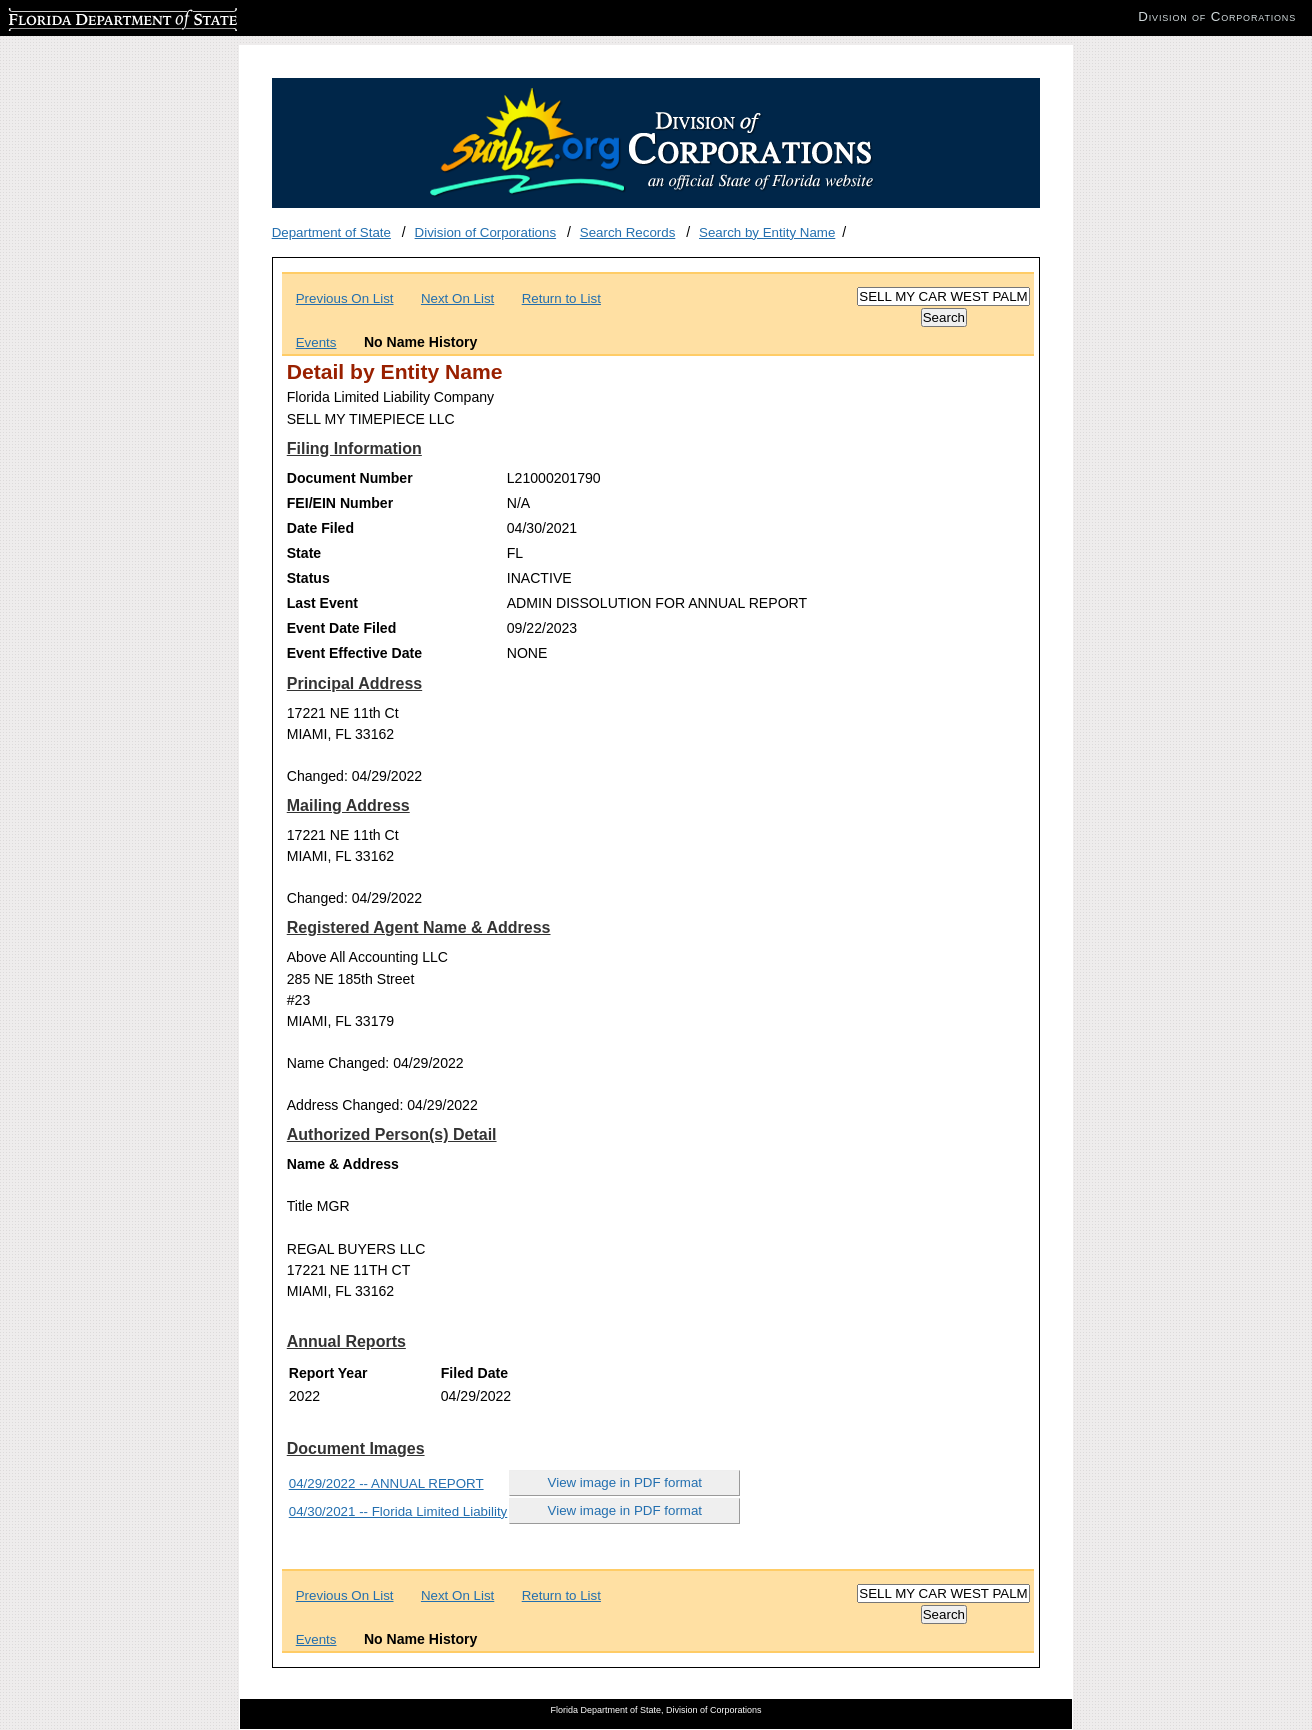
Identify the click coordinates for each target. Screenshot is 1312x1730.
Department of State (331, 232)
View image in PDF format (625, 1482)
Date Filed (320, 528)
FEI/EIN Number (340, 503)
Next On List (457, 298)
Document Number (350, 478)
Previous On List (345, 298)
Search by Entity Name (767, 232)
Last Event (322, 603)
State (304, 553)
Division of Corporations (486, 232)
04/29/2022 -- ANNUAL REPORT (386, 1483)
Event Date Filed (342, 628)
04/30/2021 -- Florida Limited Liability (398, 1511)
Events (316, 342)
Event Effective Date (354, 653)
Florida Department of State (90, 16)
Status (308, 578)
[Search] (943, 296)
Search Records (628, 232)
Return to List (561, 298)
